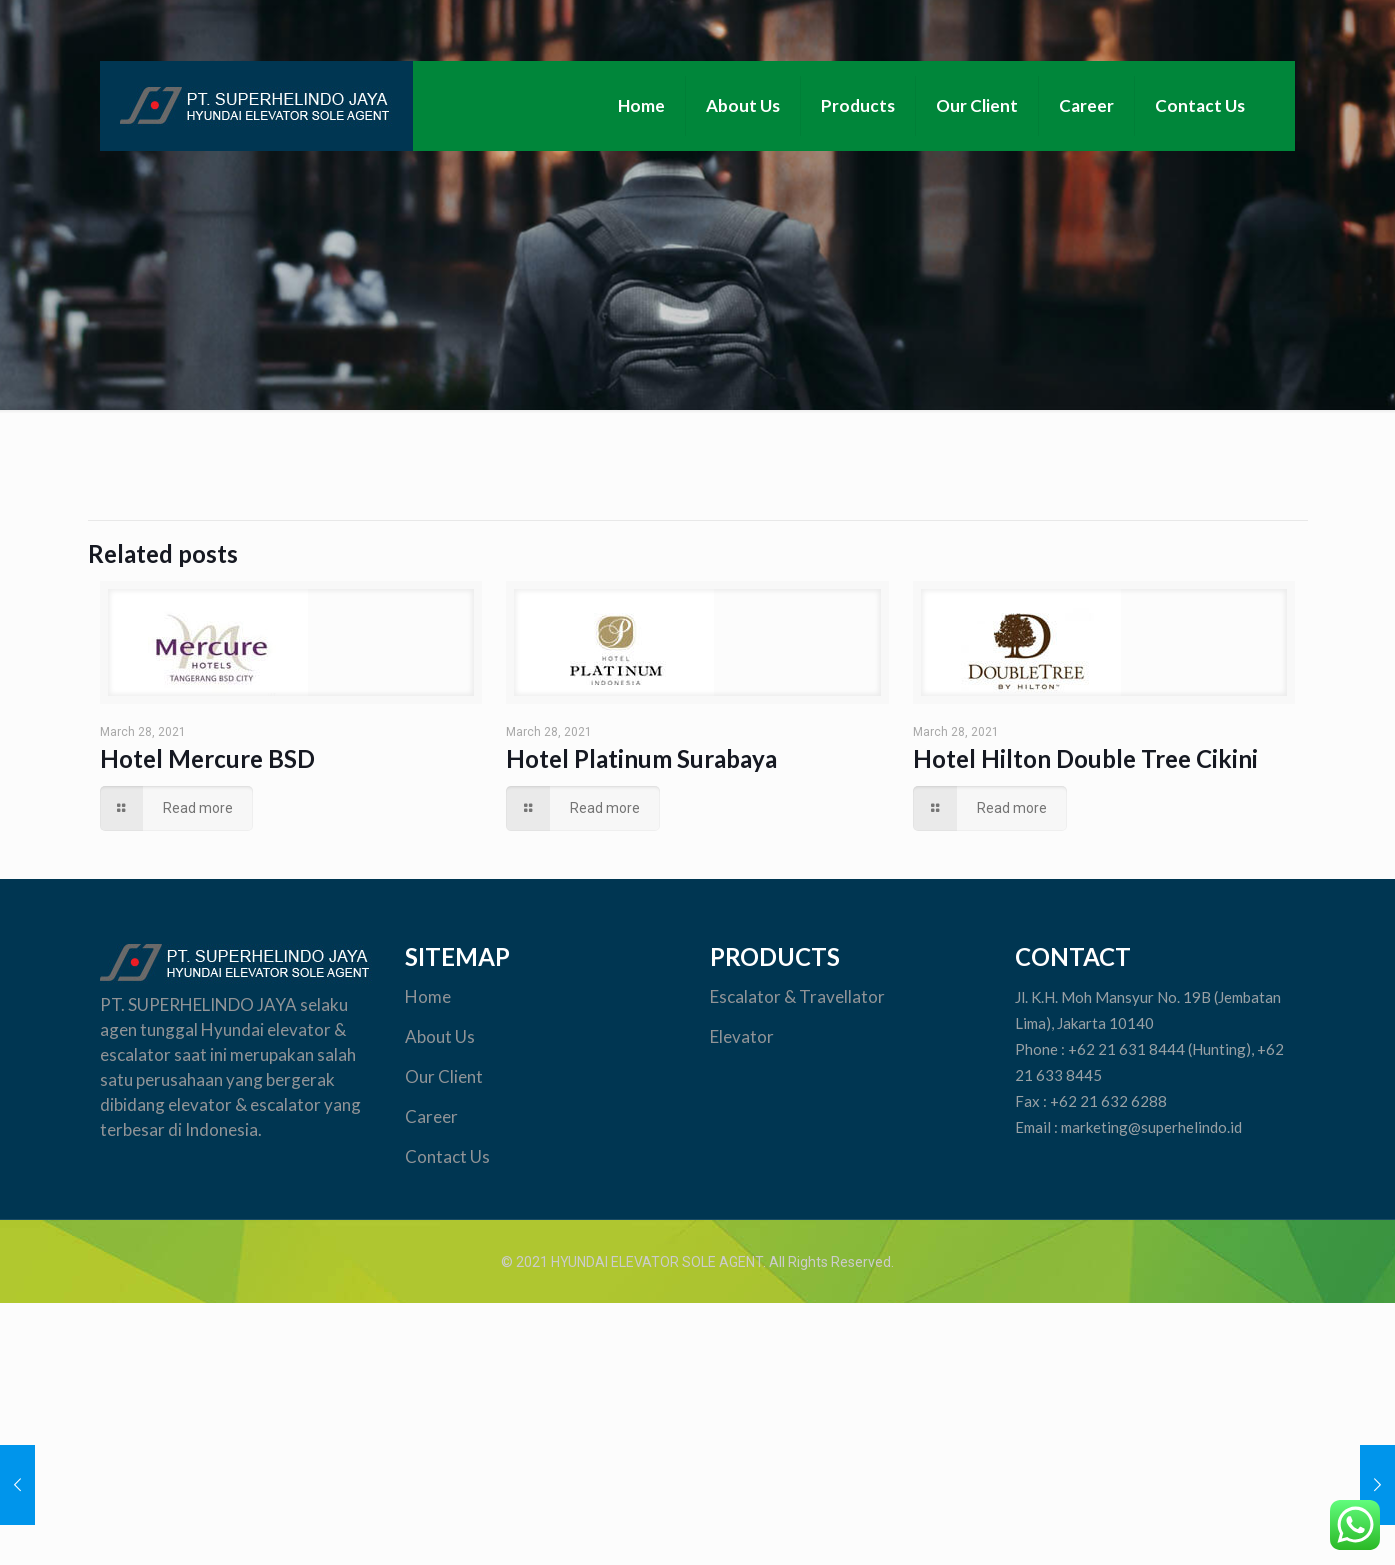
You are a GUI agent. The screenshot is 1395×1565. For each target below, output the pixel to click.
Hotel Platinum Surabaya (641, 758)
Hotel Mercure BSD (207, 758)
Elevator (743, 1036)
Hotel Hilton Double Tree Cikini (1085, 758)
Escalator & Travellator (797, 996)
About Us (440, 1036)
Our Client (445, 1076)
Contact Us (447, 1156)
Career (431, 1116)
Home (428, 996)
